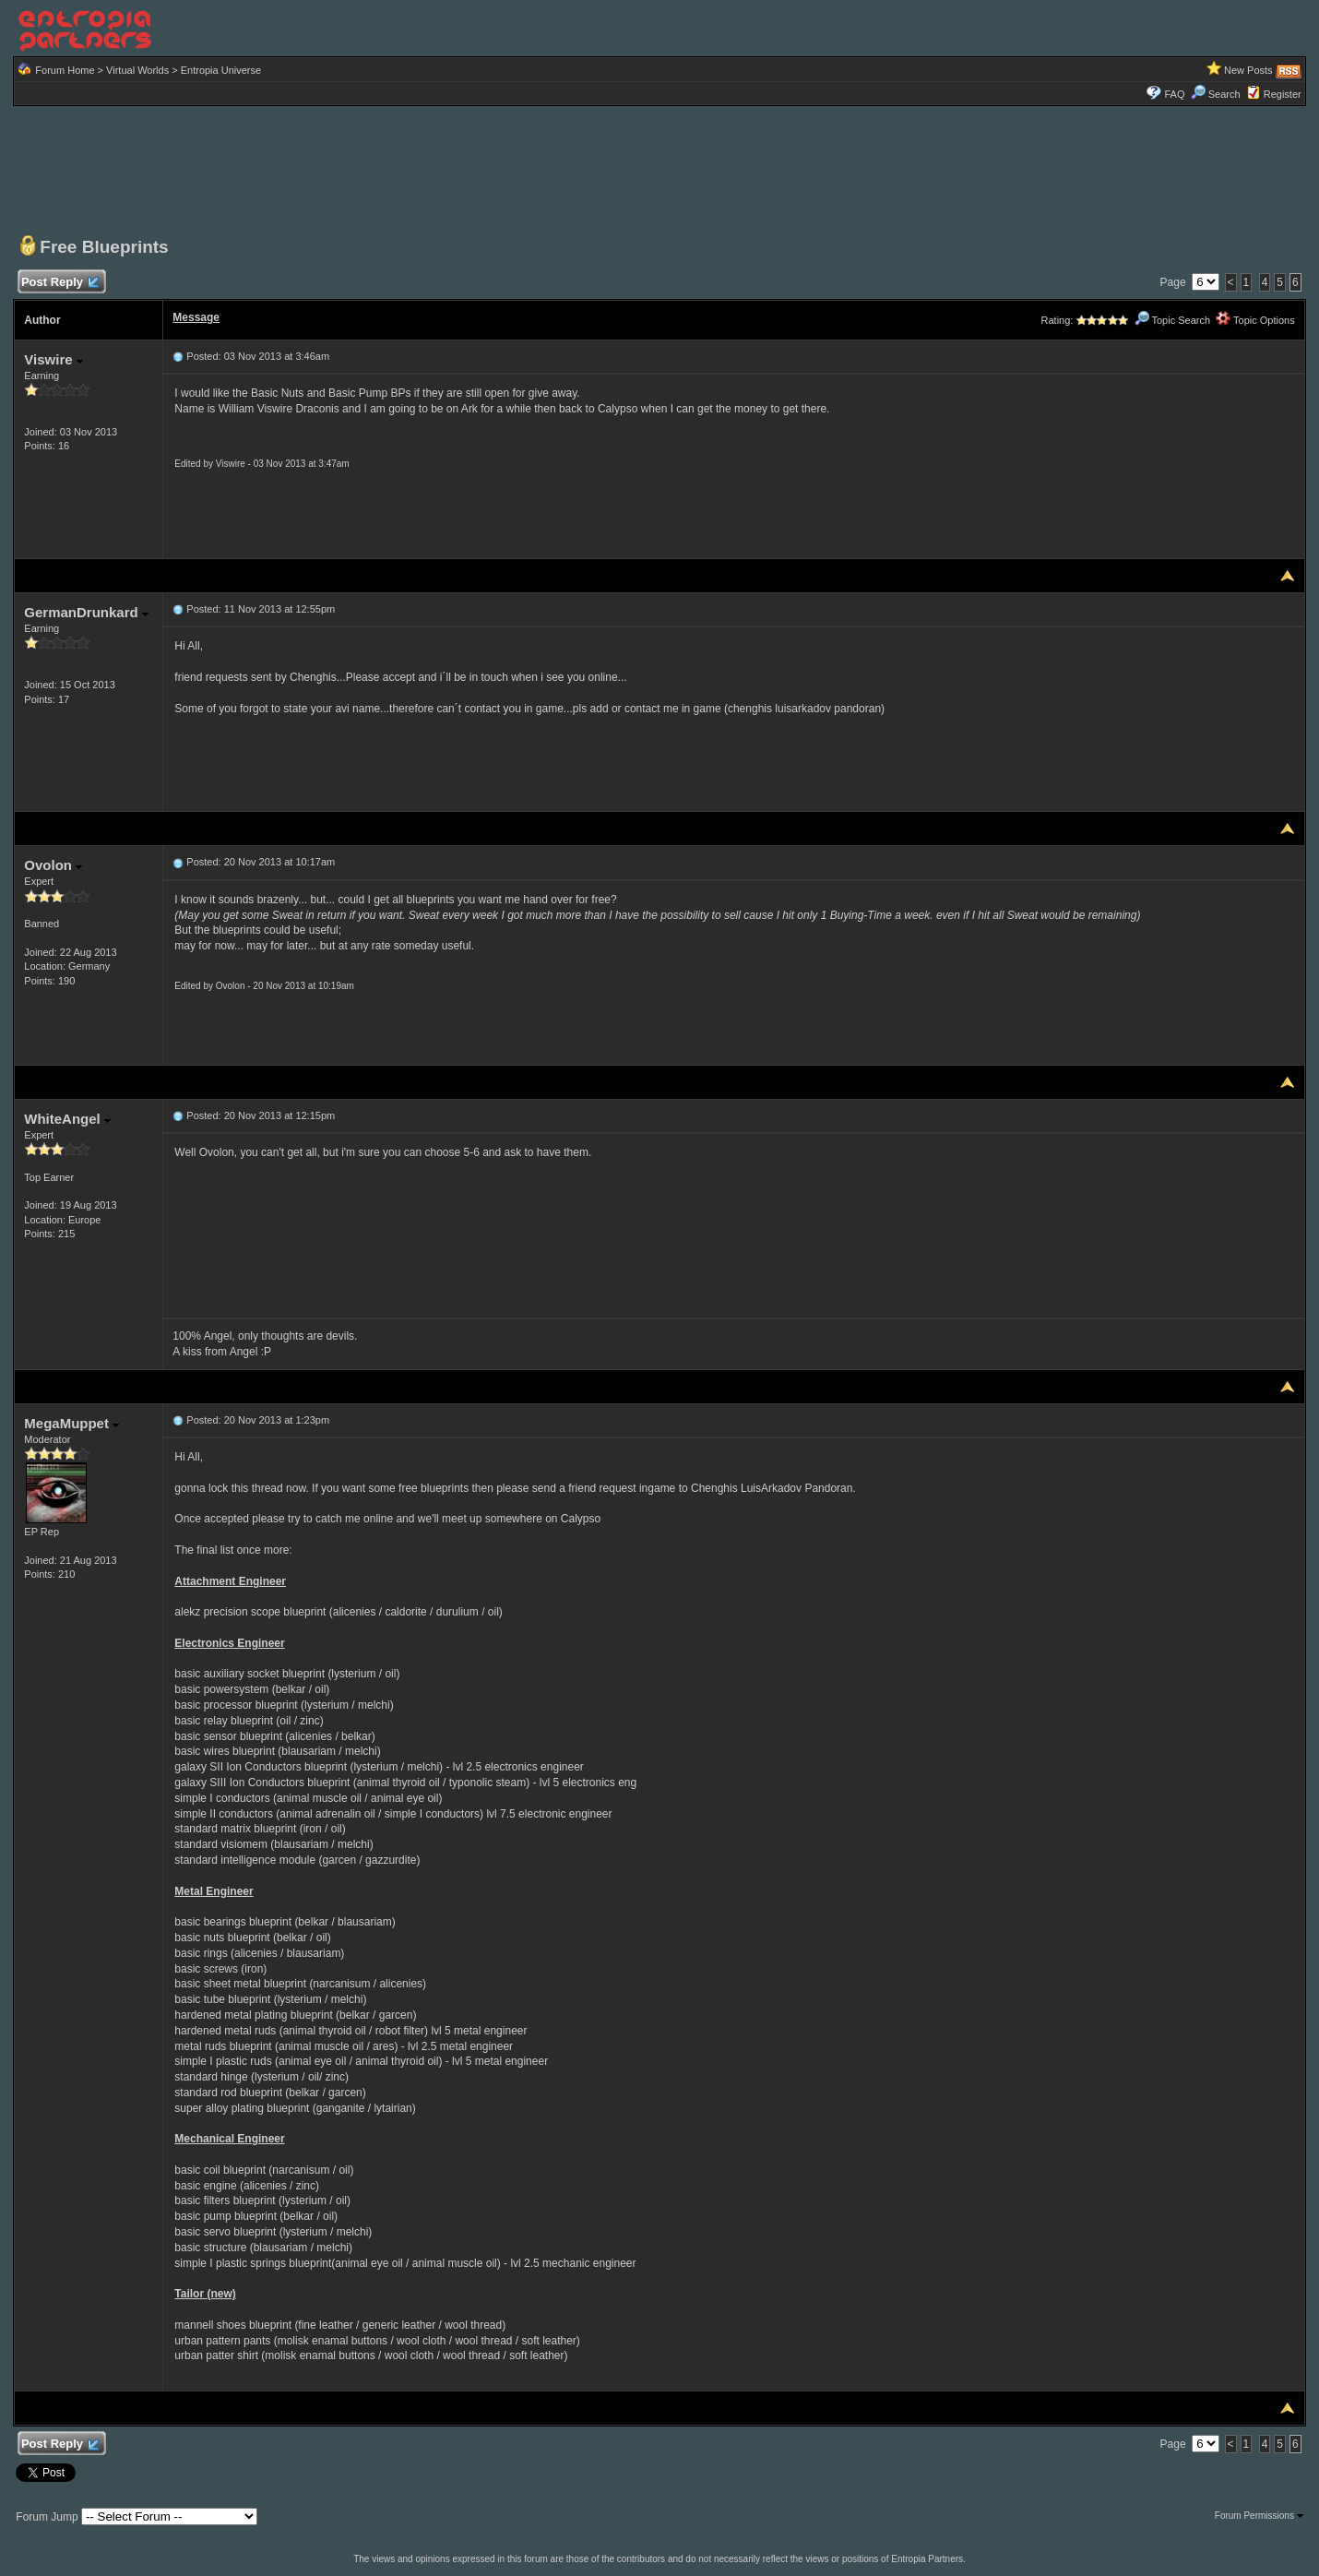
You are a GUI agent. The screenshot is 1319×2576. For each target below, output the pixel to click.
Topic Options (1255, 320)
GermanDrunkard (86, 612)
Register (1282, 94)
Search (1216, 94)
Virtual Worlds (137, 70)
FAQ (1174, 94)
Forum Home (64, 70)
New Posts (1248, 70)
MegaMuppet (71, 1423)
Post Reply (59, 283)
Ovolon (53, 865)
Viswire (53, 359)
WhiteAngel (67, 1119)
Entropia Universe (221, 70)
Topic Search (1172, 320)
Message (196, 317)
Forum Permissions (1259, 2515)
